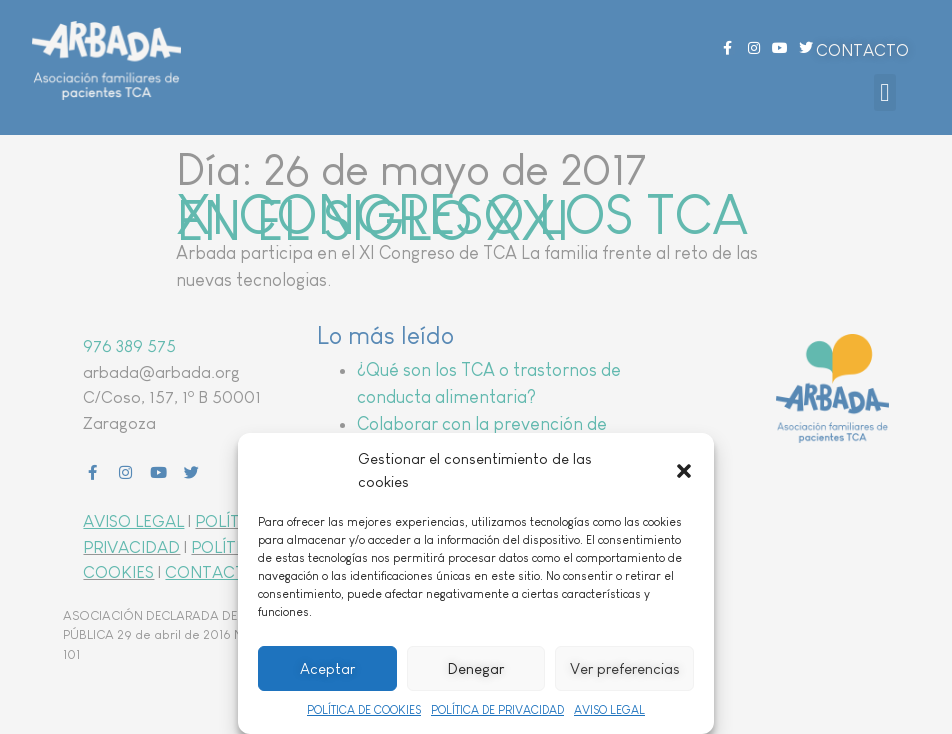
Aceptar (327, 668)
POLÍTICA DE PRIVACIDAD (497, 710)
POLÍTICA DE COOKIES (364, 710)
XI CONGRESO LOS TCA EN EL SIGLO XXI (462, 218)
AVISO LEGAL (609, 710)
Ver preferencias (625, 668)
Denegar (476, 668)
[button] (684, 471)
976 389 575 (129, 346)
